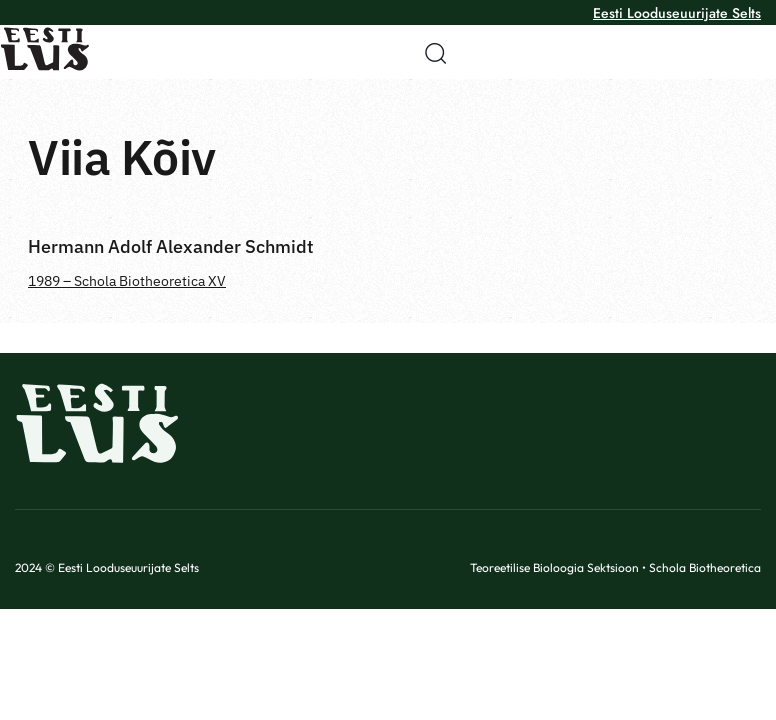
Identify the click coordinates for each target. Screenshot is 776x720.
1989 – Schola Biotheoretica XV (127, 281)
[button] (429, 53)
